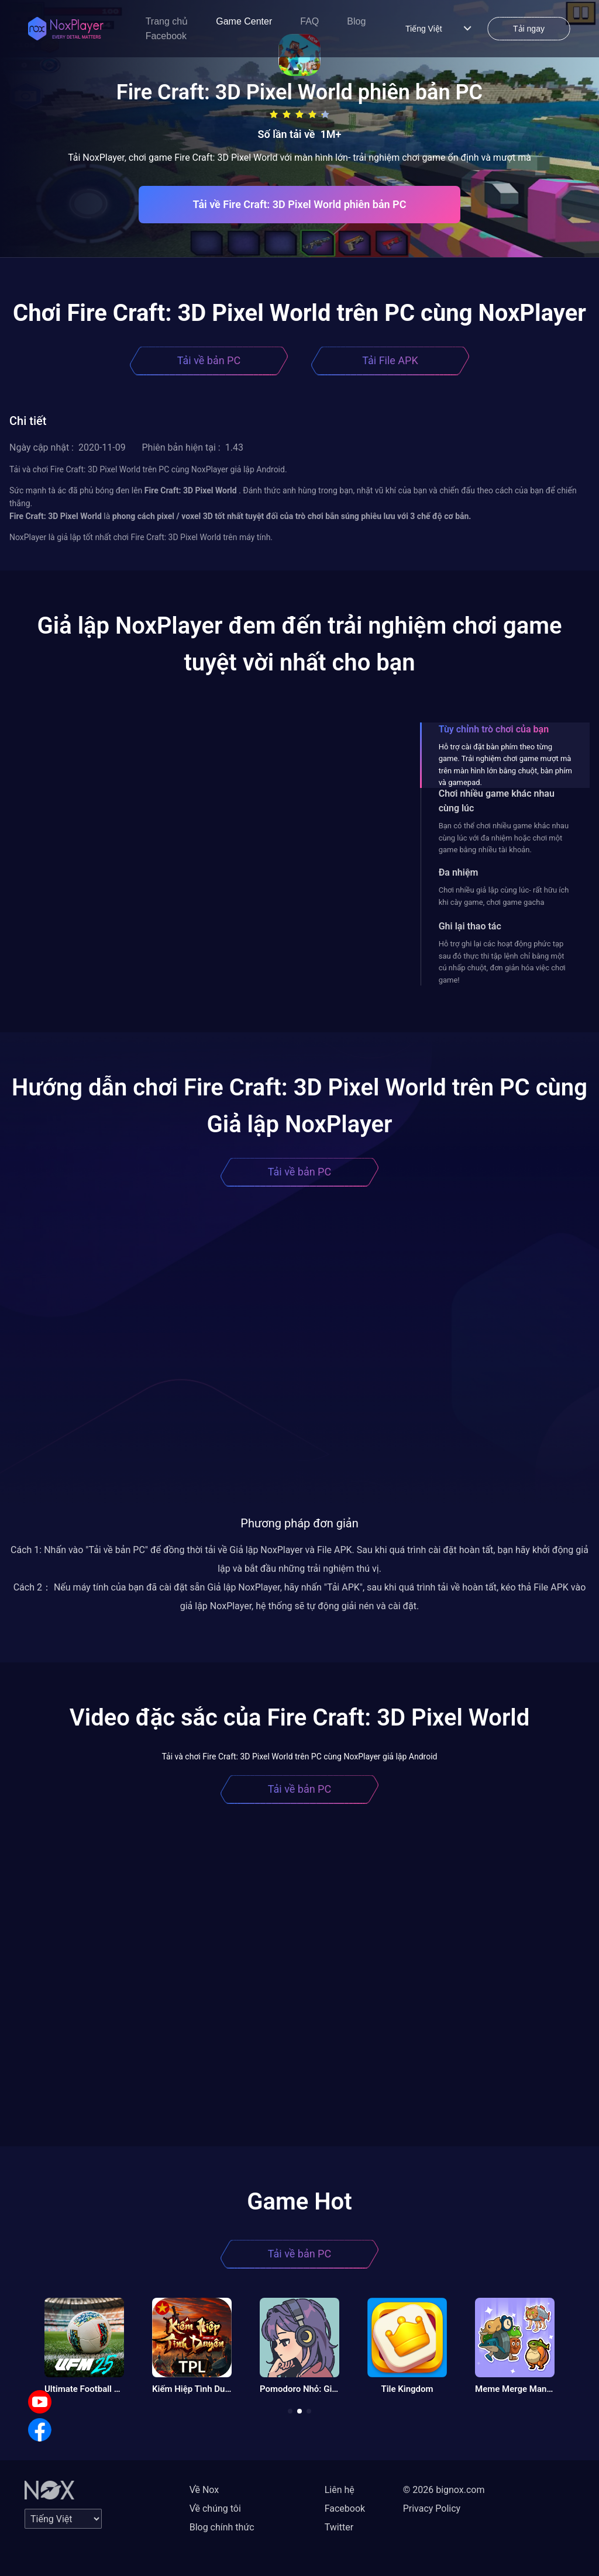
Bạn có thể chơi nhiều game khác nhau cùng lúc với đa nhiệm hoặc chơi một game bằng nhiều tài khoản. (504, 837)
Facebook (166, 36)
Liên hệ (339, 2489)
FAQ (309, 21)
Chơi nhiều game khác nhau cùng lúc (497, 801)
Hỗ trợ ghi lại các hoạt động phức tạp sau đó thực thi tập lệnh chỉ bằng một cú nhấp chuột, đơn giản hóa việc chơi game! (502, 961)
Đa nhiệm (458, 872)
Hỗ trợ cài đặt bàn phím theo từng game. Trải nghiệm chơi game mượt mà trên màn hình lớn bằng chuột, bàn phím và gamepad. (505, 764)
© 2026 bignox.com (444, 2489)
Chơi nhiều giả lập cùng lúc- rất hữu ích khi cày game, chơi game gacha (504, 896)
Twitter (339, 2527)
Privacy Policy (432, 2508)
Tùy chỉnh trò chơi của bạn (494, 729)
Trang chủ (167, 21)
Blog (356, 21)
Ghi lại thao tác (470, 926)
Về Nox (204, 2489)
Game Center (244, 21)
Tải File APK (390, 360)
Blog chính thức (222, 2527)
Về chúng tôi (215, 2508)
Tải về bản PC (208, 360)
